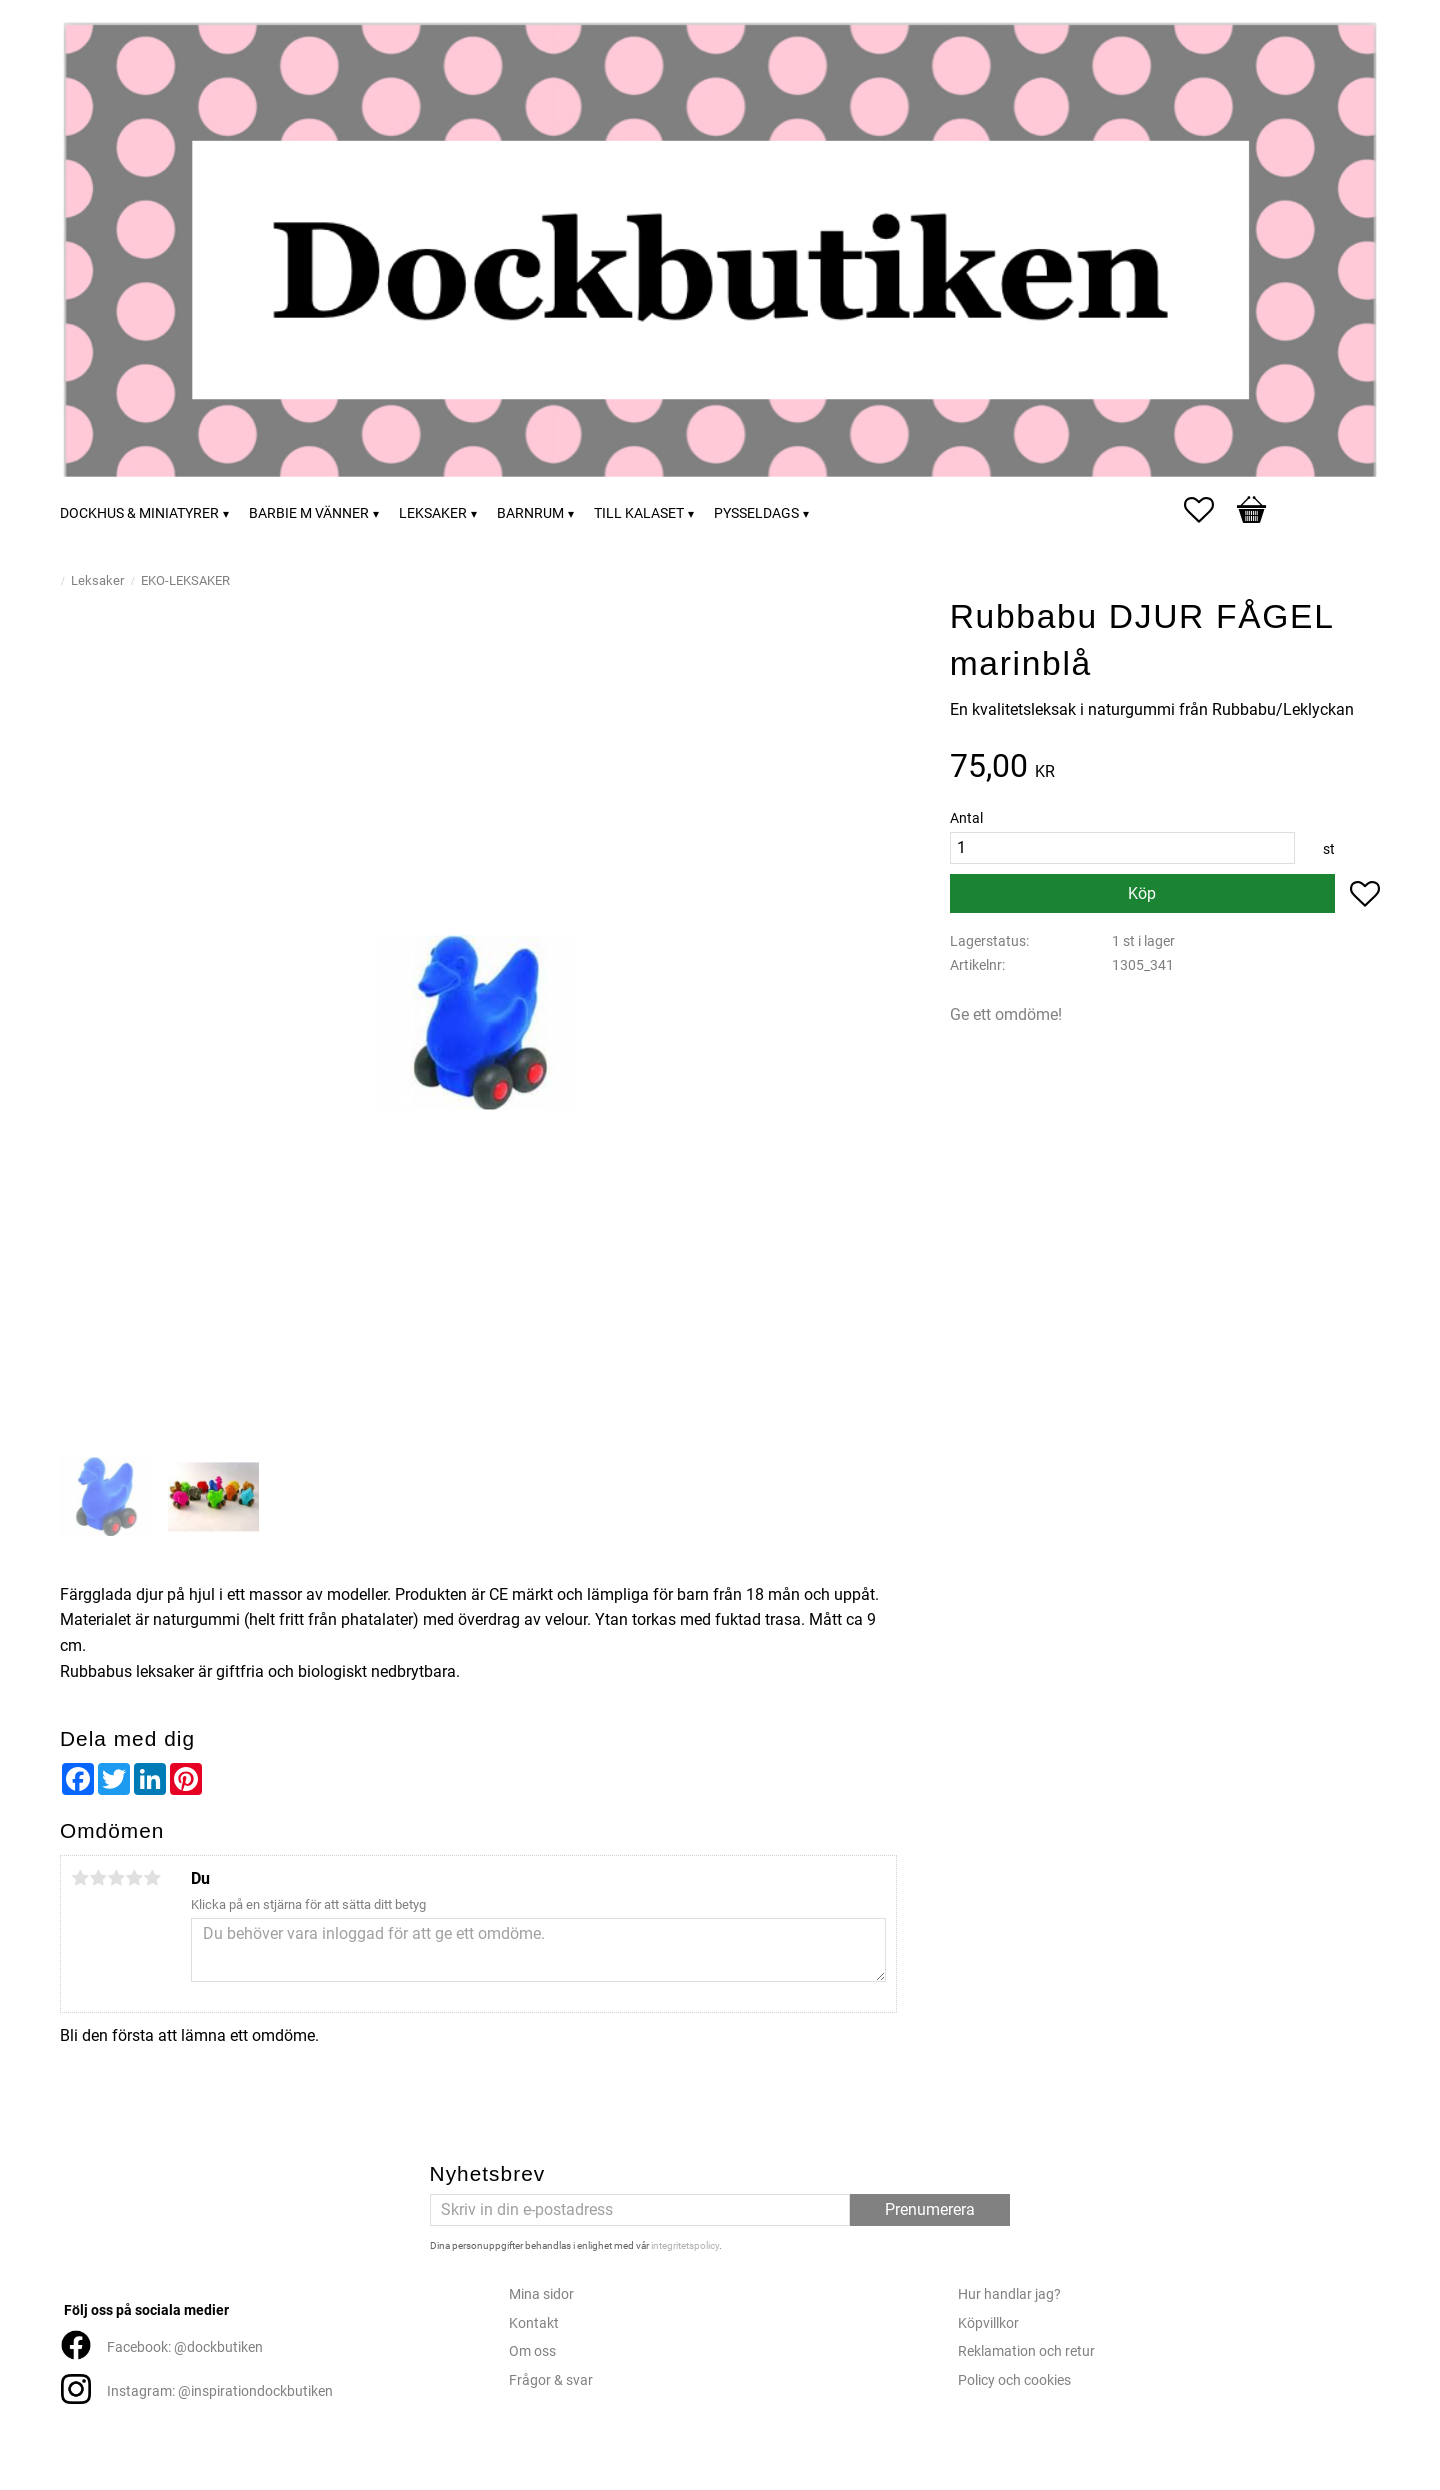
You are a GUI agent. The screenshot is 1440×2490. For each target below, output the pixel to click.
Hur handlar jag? (1009, 2294)
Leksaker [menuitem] (433, 513)
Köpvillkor (988, 2323)
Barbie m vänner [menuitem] (309, 513)
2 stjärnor (98, 1878)
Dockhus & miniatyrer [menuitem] (139, 513)
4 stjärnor (134, 1878)
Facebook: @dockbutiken (185, 2347)
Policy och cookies (1014, 2380)
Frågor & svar (551, 2380)
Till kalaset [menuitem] (639, 513)
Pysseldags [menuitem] (756, 513)
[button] (1209, 510)
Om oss (532, 2351)
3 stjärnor (116, 1878)
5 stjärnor (152, 1878)
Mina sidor (541, 2294)
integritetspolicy (685, 2245)
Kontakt (534, 2323)
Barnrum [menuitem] (530, 513)
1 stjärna (80, 1878)
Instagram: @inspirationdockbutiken (220, 2391)
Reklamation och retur (1026, 2351)
